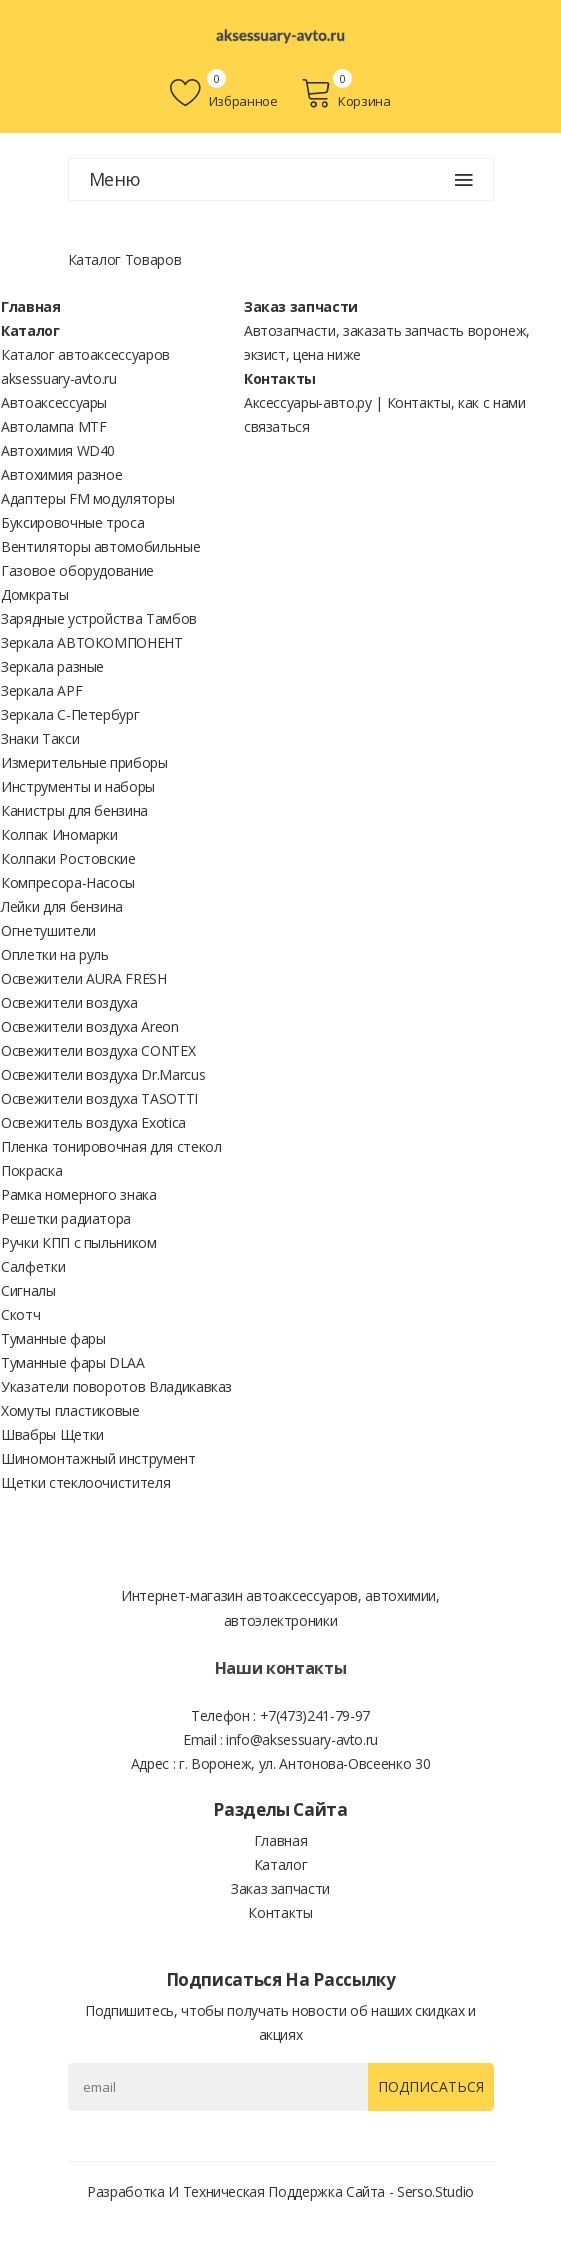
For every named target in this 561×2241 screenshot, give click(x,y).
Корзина (345, 93)
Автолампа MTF (53, 426)
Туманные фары (53, 1338)
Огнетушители (48, 930)
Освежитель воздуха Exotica (93, 1122)
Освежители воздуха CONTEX (98, 1050)
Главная (31, 306)
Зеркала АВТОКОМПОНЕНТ (92, 642)
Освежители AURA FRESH (84, 978)
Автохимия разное (61, 474)
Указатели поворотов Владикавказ (116, 1386)
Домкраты (34, 594)
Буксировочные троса (72, 522)
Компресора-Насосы (68, 882)
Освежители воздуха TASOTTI (99, 1098)
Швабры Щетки (52, 1434)
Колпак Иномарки (59, 834)
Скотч (20, 1314)
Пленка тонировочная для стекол (111, 1146)
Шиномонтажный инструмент (98, 1458)
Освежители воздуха (69, 1002)
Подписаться (431, 2086)
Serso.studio (435, 2191)
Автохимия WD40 (58, 450)
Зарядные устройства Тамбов (99, 618)
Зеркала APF (41, 690)
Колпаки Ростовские (68, 858)
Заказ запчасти (301, 306)
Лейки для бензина (62, 906)
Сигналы (28, 1290)
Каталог (30, 330)
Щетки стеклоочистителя (85, 1482)
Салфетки (33, 1266)
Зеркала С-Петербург (70, 714)
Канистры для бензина (74, 810)
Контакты (280, 378)
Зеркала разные (52, 666)
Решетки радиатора (66, 1218)
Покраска (31, 1170)
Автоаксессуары (54, 402)
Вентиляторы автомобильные (100, 546)
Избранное (223, 93)
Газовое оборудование (77, 570)
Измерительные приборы (84, 762)
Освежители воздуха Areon (90, 1026)
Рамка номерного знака (79, 1194)
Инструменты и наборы (78, 786)
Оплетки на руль (55, 954)
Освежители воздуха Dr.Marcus (103, 1074)
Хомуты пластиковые (70, 1410)
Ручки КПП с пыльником (79, 1242)
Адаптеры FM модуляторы (87, 498)
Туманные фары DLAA (73, 1362)
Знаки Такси (40, 738)
